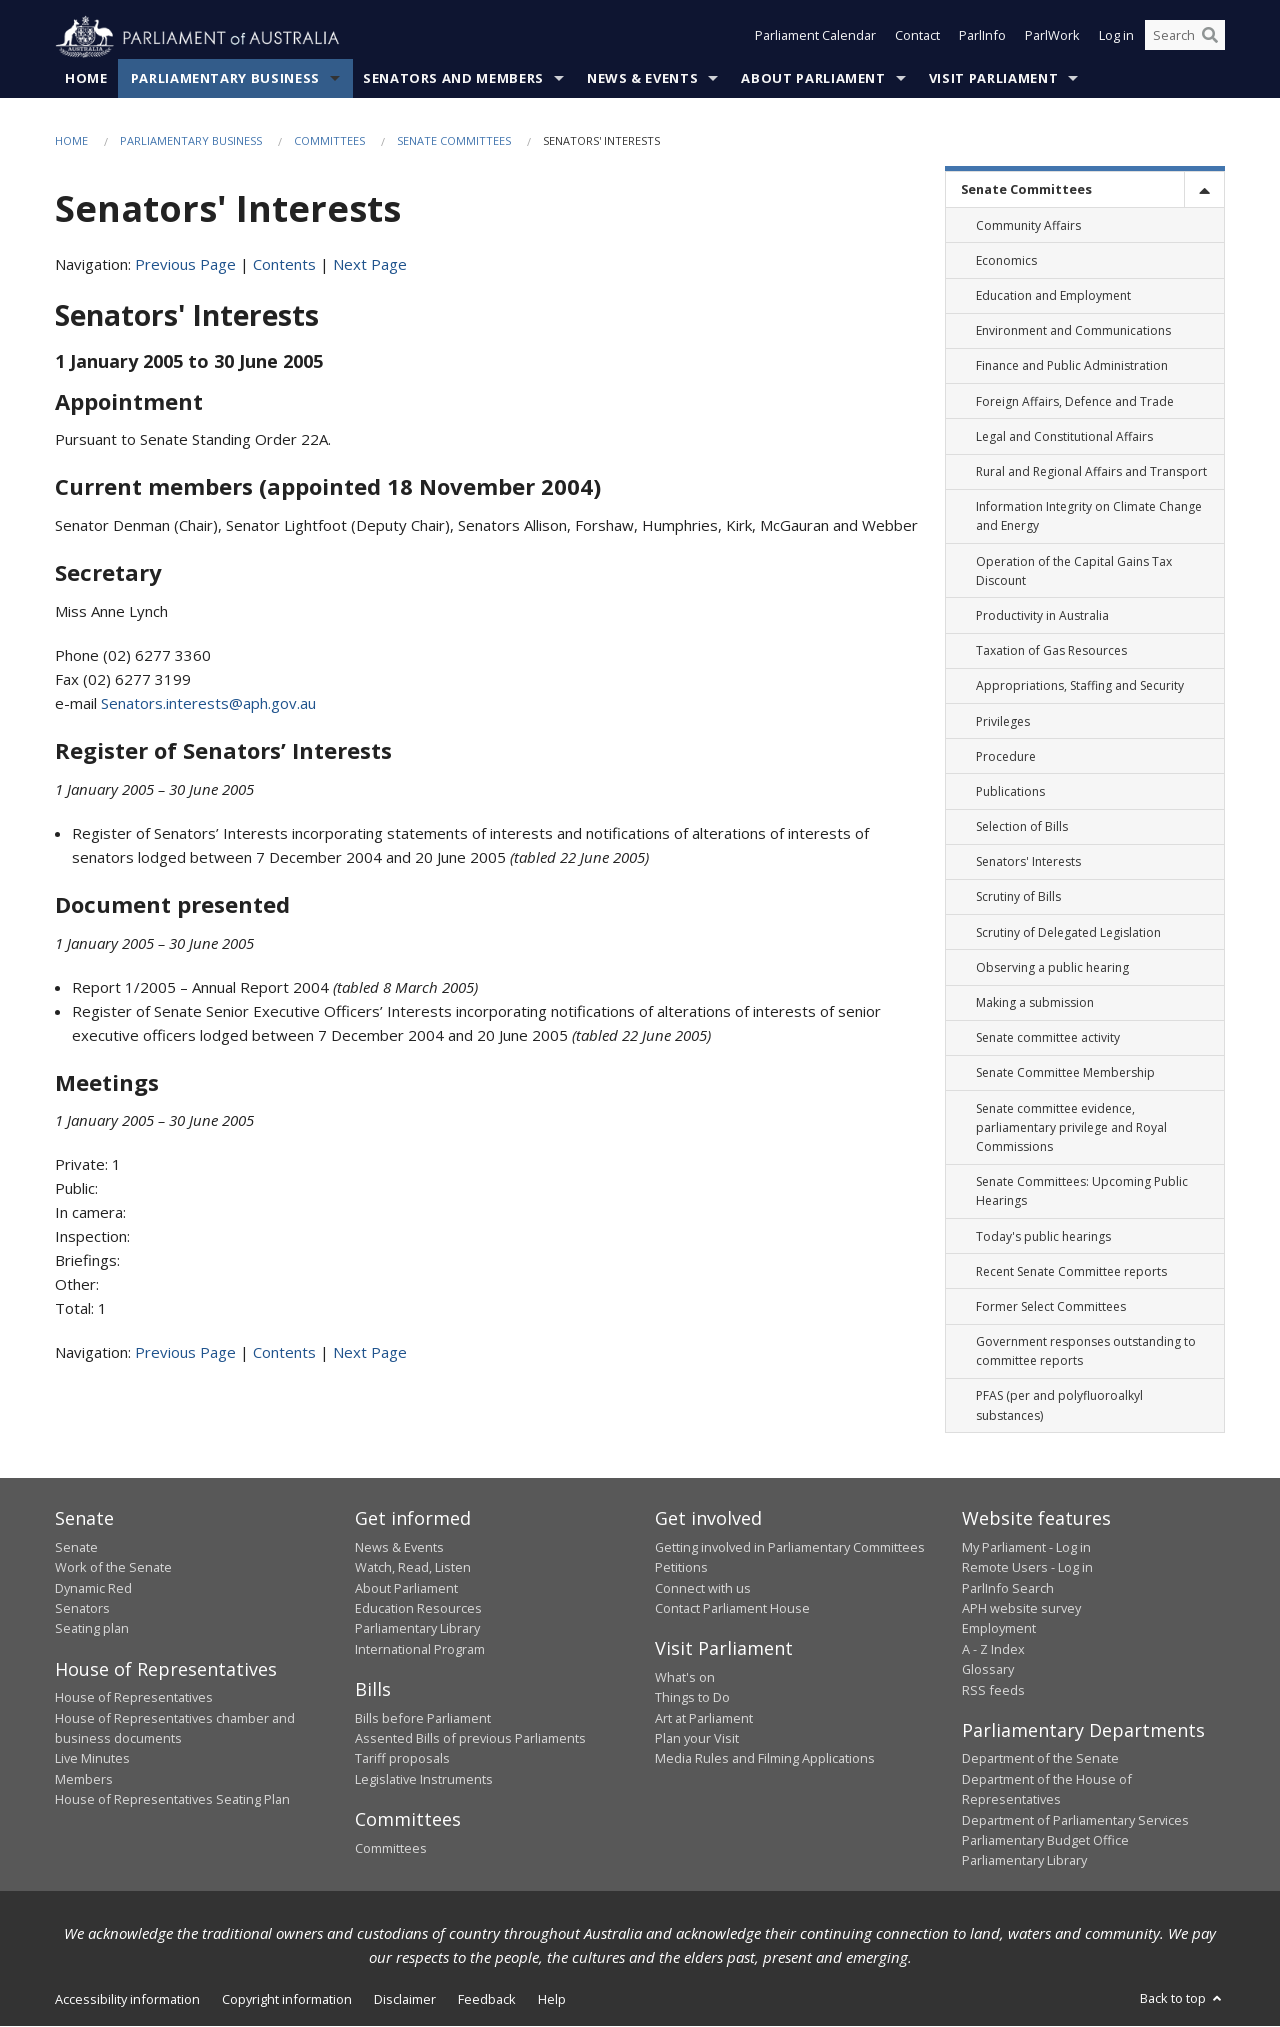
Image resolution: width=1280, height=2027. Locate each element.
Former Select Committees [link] (1051, 1307)
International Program (420, 1649)
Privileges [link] (1003, 721)
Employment (999, 1629)
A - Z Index (993, 1649)
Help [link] (552, 1999)
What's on (685, 1678)
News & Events (642, 79)
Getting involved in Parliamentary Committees (790, 1548)
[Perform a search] (1210, 38)
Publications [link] (1010, 792)
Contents (284, 265)
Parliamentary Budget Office (1045, 1841)
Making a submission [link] (1035, 1003)
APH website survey (1021, 1609)
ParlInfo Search (1008, 1588)
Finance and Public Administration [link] (1072, 366)
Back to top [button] (1182, 1998)
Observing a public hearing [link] (1052, 968)
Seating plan (92, 1629)
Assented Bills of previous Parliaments (470, 1739)
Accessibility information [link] (127, 1999)
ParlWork (1052, 38)
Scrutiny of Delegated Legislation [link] (1068, 932)
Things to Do (692, 1698)
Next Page (370, 265)
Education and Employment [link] (1053, 296)
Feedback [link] (487, 1999)
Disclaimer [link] (405, 1999)
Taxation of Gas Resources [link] (1051, 651)
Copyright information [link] (287, 1999)
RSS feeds (993, 1690)
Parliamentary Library (417, 1629)
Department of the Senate (1040, 1759)
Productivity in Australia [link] (1042, 616)
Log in (1116, 38)
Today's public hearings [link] (1043, 1236)
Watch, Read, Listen (413, 1568)
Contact (917, 38)
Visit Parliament (993, 79)
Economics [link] (1006, 261)
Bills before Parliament (423, 1718)
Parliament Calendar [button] (815, 38)
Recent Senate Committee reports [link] (1071, 1271)
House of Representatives (134, 1698)
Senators (82, 1609)
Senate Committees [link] (1026, 190)
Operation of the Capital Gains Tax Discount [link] (1074, 571)
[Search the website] (1185, 38)
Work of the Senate (113, 1568)
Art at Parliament (704, 1718)
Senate (76, 1548)
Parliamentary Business (225, 79)
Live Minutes (92, 1759)
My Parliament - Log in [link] (1026, 1548)
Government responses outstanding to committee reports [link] (1086, 1352)
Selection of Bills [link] (1022, 827)
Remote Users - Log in (1027, 1568)
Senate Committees (454, 141)
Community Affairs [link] (1028, 225)
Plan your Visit (697, 1739)
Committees (329, 141)
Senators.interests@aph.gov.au (208, 704)
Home (86, 79)
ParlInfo (982, 38)
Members (84, 1780)
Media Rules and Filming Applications (765, 1759)
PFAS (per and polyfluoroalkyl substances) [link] (1059, 1406)
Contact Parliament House (732, 1609)
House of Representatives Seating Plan (172, 1800)
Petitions (681, 1568)
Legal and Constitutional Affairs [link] (1064, 437)
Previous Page (185, 265)
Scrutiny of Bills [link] (1018, 897)
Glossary (988, 1670)
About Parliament (813, 79)
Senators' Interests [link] (1028, 862)
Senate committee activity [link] (1048, 1038)
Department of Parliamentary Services (1075, 1820)
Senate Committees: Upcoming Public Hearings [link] (1082, 1192)
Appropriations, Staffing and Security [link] (1080, 686)
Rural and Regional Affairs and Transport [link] (1091, 472)
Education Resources (418, 1609)
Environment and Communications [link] (1073, 331)
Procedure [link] (1006, 756)
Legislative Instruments (424, 1780)
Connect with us (703, 1588)
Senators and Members (453, 79)
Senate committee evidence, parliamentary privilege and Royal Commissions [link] (1071, 1127)
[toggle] (1204, 190)
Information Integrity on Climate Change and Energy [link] (1089, 517)
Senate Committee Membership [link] (1065, 1073)
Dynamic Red (93, 1588)
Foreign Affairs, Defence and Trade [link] (1075, 401)
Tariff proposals (402, 1759)
